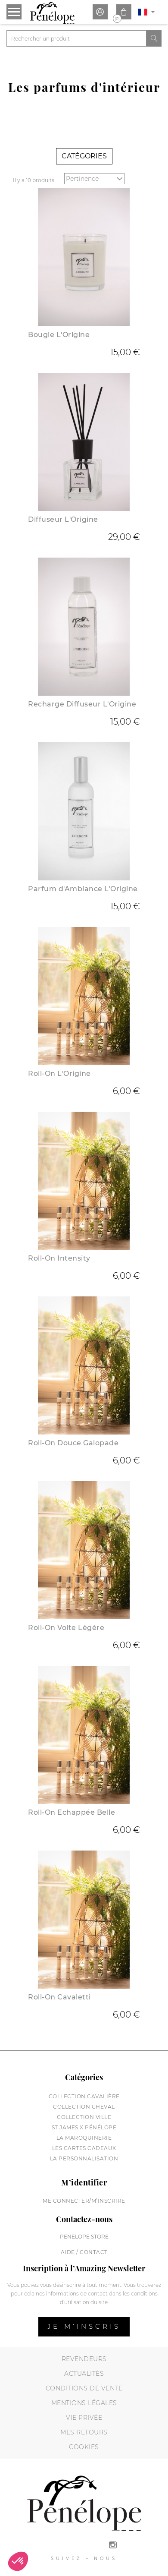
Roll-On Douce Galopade (73, 1443)
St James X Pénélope (84, 2127)
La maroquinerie (84, 2138)
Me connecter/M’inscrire (84, 2201)
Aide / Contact (84, 2252)
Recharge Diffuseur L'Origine (82, 704)
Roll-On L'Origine (59, 1073)
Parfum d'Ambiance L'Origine (83, 889)
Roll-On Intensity (59, 1258)
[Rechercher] (76, 38)
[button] (18, 2561)
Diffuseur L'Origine (63, 519)
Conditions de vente (84, 2388)
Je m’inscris (84, 2326)
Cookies (84, 2447)
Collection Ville (84, 2117)
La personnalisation (84, 2158)
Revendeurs (84, 2359)
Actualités (84, 2373)
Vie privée (84, 2418)
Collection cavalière (84, 2096)
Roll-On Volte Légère (66, 1628)
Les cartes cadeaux (84, 2148)
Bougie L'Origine (59, 335)
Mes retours (84, 2432)
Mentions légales (84, 2403)
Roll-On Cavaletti (59, 1997)
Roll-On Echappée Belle (71, 1812)
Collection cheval (84, 2106)
